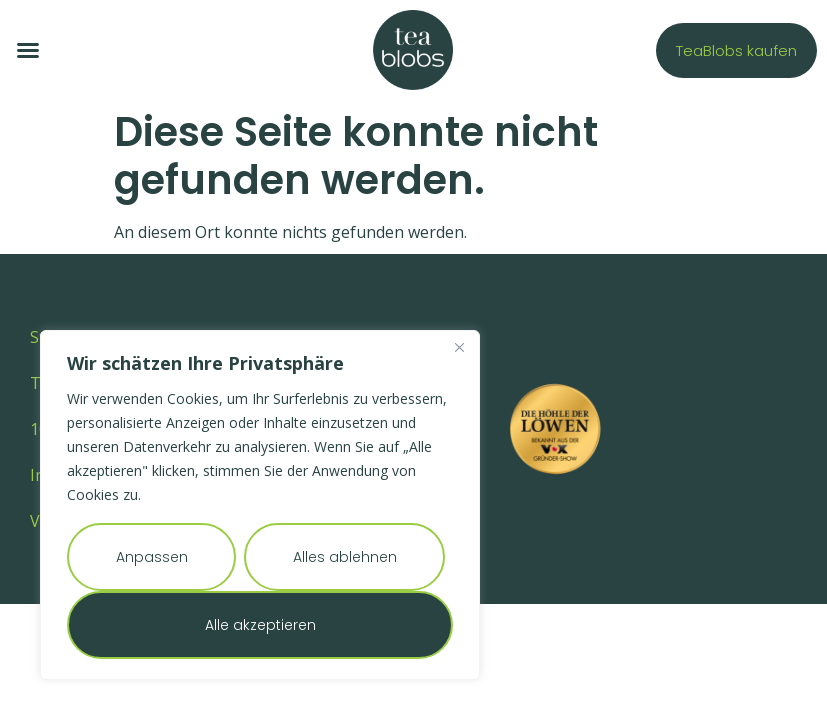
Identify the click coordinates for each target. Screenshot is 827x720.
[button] (28, 50)
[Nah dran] (459, 347)
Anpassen (152, 557)
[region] (260, 505)
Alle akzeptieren (260, 625)
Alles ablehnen (345, 557)
